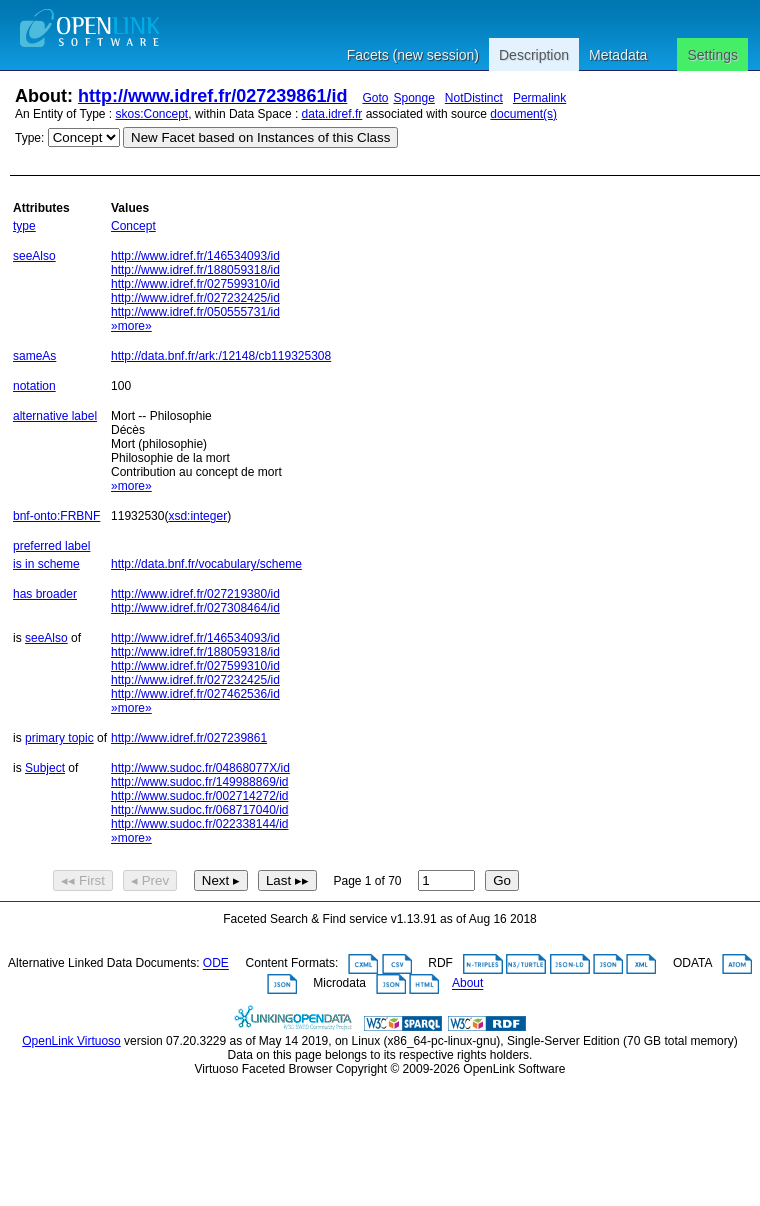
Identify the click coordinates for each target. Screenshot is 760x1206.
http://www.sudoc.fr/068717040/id (199, 810)
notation (34, 386)
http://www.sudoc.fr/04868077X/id (200, 768)
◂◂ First (83, 880)
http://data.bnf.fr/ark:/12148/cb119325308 (221, 356)
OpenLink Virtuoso (71, 1041)
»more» (131, 326)
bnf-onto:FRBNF (56, 516)
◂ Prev (150, 880)
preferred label (51, 546)
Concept (133, 226)
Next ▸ (221, 880)
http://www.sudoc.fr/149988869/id (199, 782)
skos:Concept (152, 114)
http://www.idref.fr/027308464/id (195, 608)
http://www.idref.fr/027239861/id (212, 96)
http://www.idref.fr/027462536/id (195, 694)
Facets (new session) (413, 55)
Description (534, 55)
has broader (45, 594)
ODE (216, 964)
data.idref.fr (332, 114)
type (24, 226)
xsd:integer (197, 516)
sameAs (34, 356)
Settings (712, 55)
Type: (29, 138)
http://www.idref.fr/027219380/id (195, 594)
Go (502, 880)
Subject (45, 768)
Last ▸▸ (287, 880)
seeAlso (34, 256)
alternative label (55, 416)
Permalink (539, 98)
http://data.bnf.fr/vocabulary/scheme (206, 564)
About (467, 984)
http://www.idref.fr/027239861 (189, 738)
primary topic (59, 738)
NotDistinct (474, 98)
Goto (375, 98)
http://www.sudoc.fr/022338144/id (199, 824)
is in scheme (46, 564)
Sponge (413, 98)
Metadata (618, 55)
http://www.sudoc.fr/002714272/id (199, 796)
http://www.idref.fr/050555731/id (195, 312)
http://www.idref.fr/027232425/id (195, 298)
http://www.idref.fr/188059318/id (195, 270)
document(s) (523, 114)
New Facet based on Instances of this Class (260, 137)
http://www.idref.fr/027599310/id (195, 284)
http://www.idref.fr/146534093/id (195, 256)
